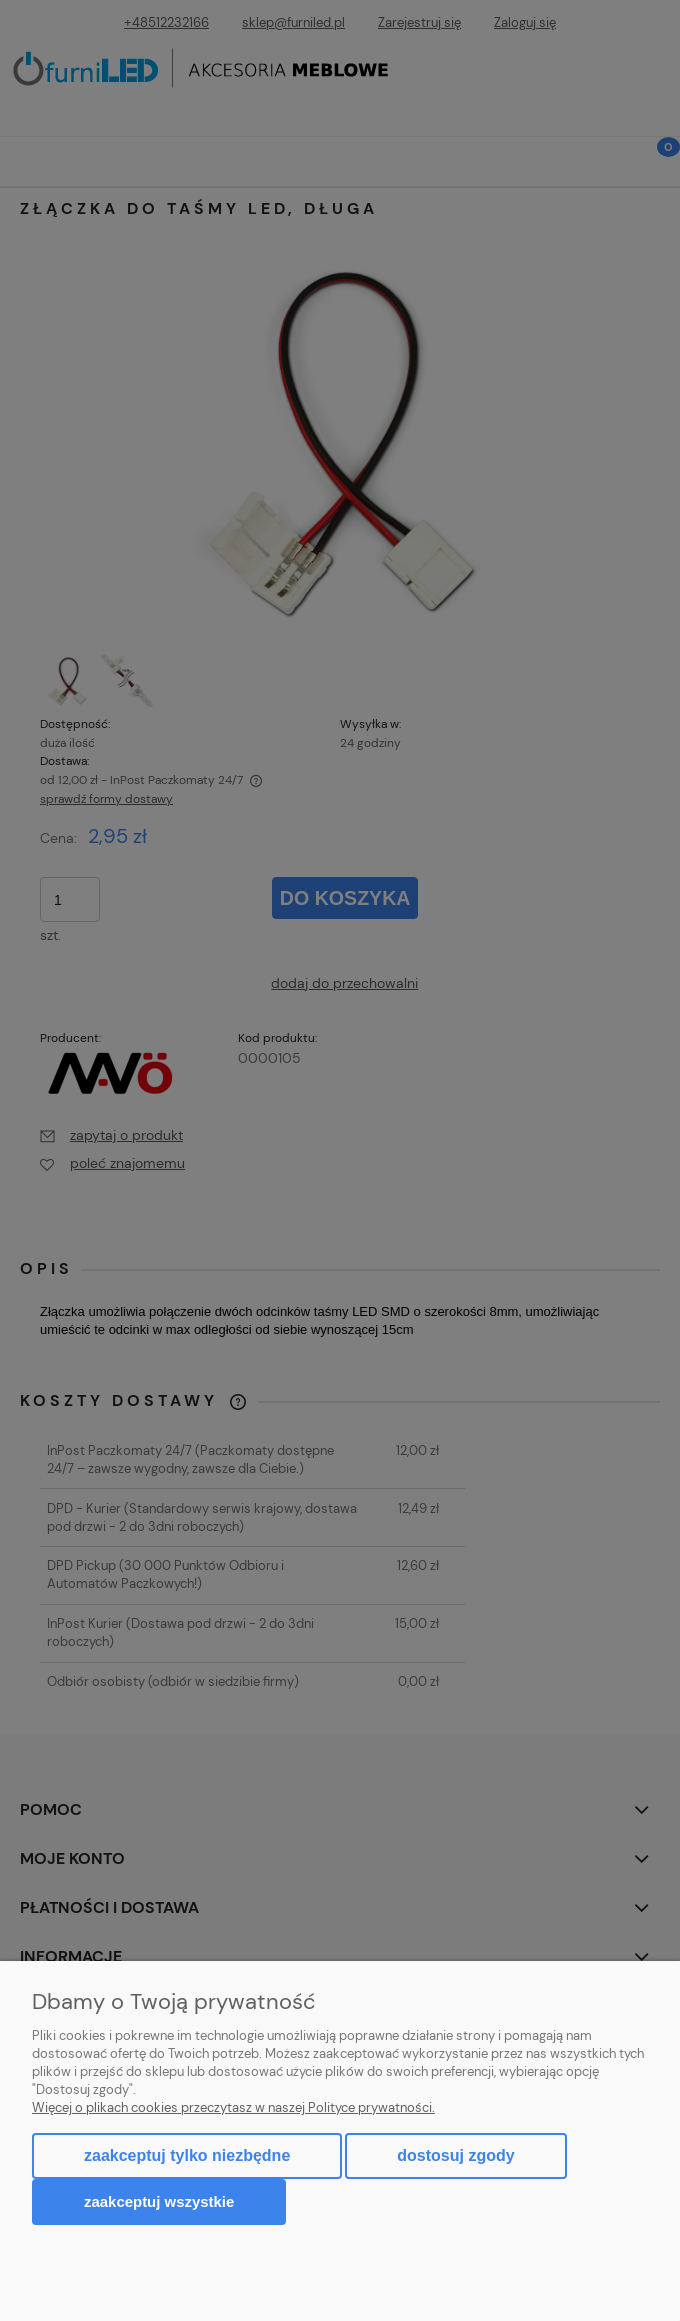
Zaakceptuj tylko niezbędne (187, 2155)
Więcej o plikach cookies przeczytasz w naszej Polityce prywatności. (233, 2107)
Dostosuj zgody (455, 2155)
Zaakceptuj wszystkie (159, 2201)
